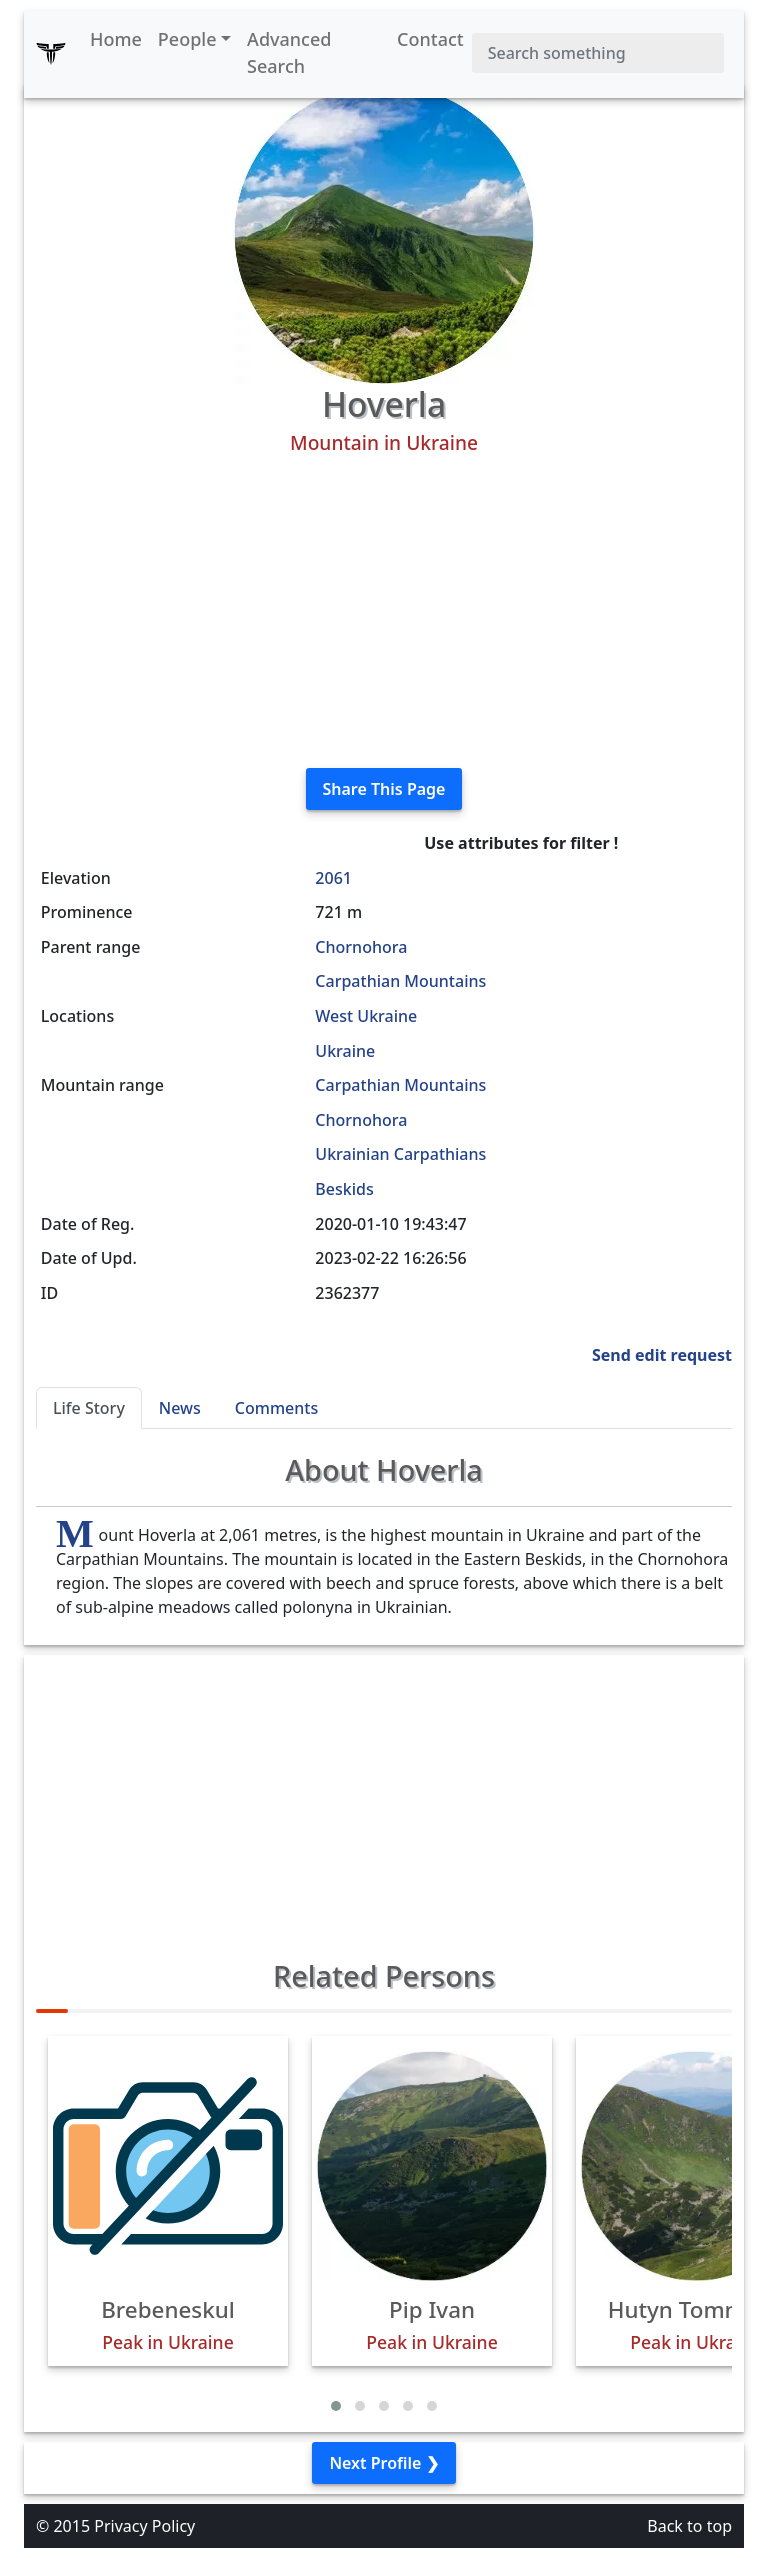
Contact (430, 39)
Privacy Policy (144, 2526)
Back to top (689, 2526)
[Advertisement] (384, 612)
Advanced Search (289, 52)
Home (116, 39)
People (187, 39)
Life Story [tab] (89, 1408)
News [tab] (180, 1408)
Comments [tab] (276, 1408)
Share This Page (384, 789)
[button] (336, 2406)
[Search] (598, 53)
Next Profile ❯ (383, 2463)
